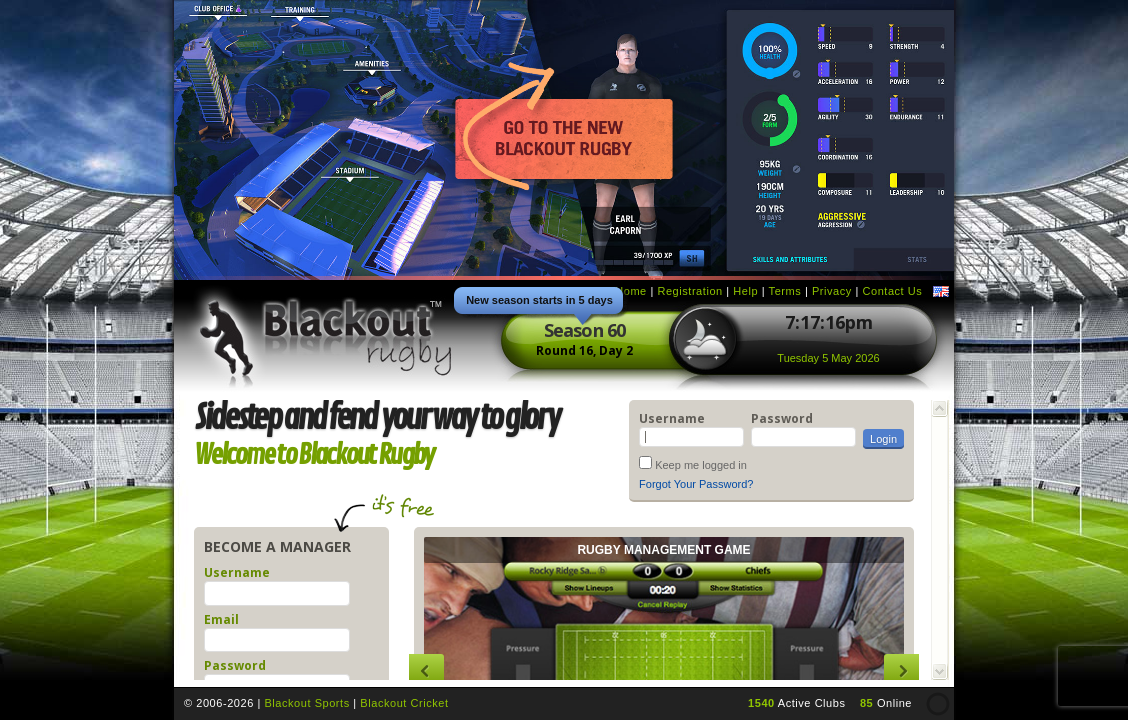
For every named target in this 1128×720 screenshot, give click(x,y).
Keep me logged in (701, 465)
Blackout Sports (306, 703)
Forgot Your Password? (696, 484)
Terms (785, 291)
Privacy (832, 291)
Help (745, 291)
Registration (689, 291)
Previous (426, 671)
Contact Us (892, 291)
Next (901, 671)
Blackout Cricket (404, 703)
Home (631, 291)
